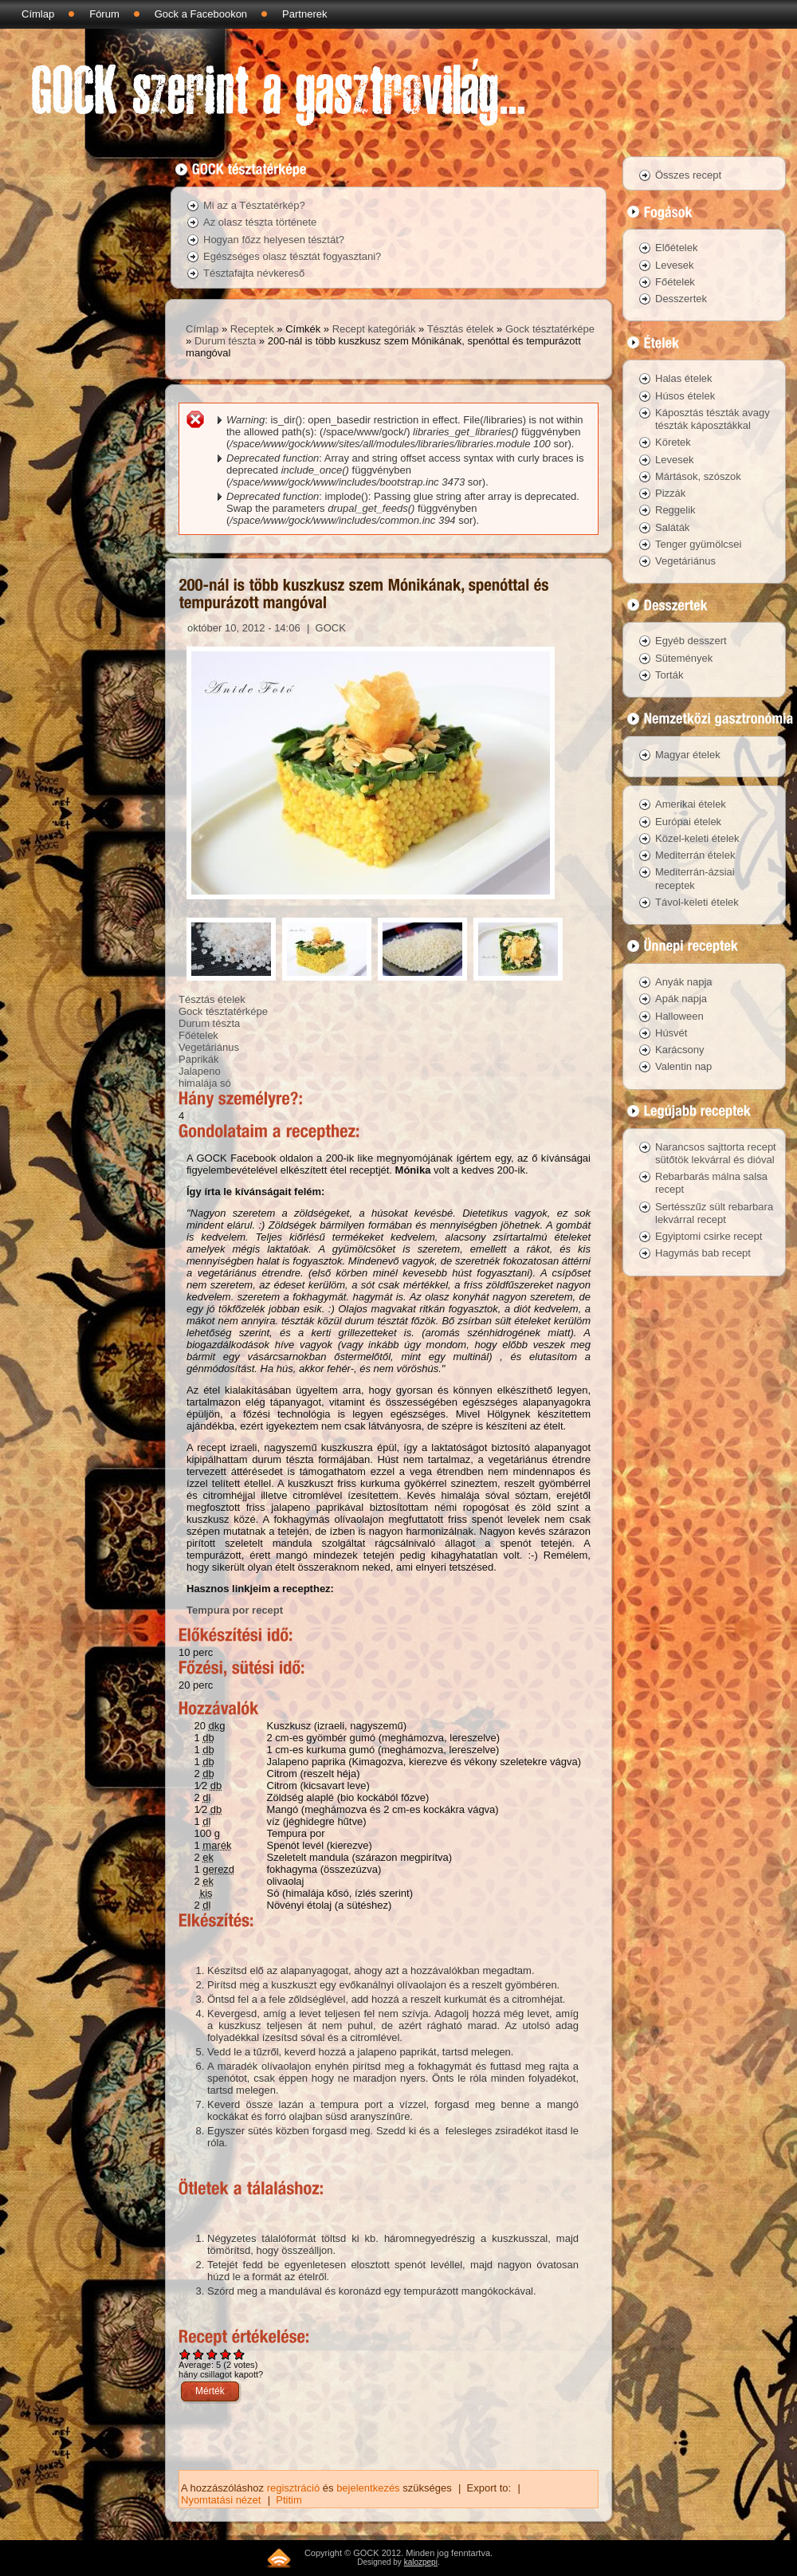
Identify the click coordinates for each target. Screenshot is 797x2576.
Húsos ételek (685, 396)
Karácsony (679, 1050)
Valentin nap (683, 1066)
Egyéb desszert (691, 641)
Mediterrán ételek (695, 855)
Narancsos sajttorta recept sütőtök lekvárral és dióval (715, 1153)
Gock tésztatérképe (550, 329)
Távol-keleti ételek (697, 902)
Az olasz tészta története (259, 222)
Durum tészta (225, 341)
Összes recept (688, 175)
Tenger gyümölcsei (698, 544)
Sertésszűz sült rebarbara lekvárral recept (714, 1213)
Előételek (676, 248)
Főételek (198, 1035)
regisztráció (293, 2488)
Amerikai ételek (690, 804)
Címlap (38, 14)
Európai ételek (688, 822)
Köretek (673, 442)
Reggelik (675, 510)
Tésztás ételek (460, 329)
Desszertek (681, 299)
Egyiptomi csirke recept (708, 1236)
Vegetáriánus (209, 1047)
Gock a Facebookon (201, 14)
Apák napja (681, 999)
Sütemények (684, 658)
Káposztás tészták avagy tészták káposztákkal (712, 419)
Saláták (672, 527)
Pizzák (670, 493)
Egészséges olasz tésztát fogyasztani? (292, 256)
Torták (669, 675)
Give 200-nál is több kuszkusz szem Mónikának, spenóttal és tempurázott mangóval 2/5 (199, 2354)
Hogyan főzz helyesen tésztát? (273, 240)
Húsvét (671, 1033)
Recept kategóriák (374, 329)
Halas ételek (684, 378)
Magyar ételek (687, 755)
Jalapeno (200, 1071)
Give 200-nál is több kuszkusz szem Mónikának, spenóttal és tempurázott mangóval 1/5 (185, 2354)
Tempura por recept (234, 1610)
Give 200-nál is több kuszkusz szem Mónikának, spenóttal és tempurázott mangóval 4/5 (226, 2354)
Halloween (679, 1016)
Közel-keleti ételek (697, 838)
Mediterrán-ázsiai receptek (695, 878)
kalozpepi (421, 2562)
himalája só (205, 1083)
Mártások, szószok (698, 476)
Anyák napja (684, 982)
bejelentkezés (368, 2488)
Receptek (252, 329)
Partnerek (304, 14)
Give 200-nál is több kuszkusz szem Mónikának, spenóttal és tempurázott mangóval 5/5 (239, 2354)
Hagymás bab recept (703, 1253)
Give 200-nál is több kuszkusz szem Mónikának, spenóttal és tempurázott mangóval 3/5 (212, 2354)
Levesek (674, 265)
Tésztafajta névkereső (253, 273)
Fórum (104, 14)
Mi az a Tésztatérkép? (254, 205)
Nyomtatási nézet (221, 2500)
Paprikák (199, 1059)
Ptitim (289, 2500)
